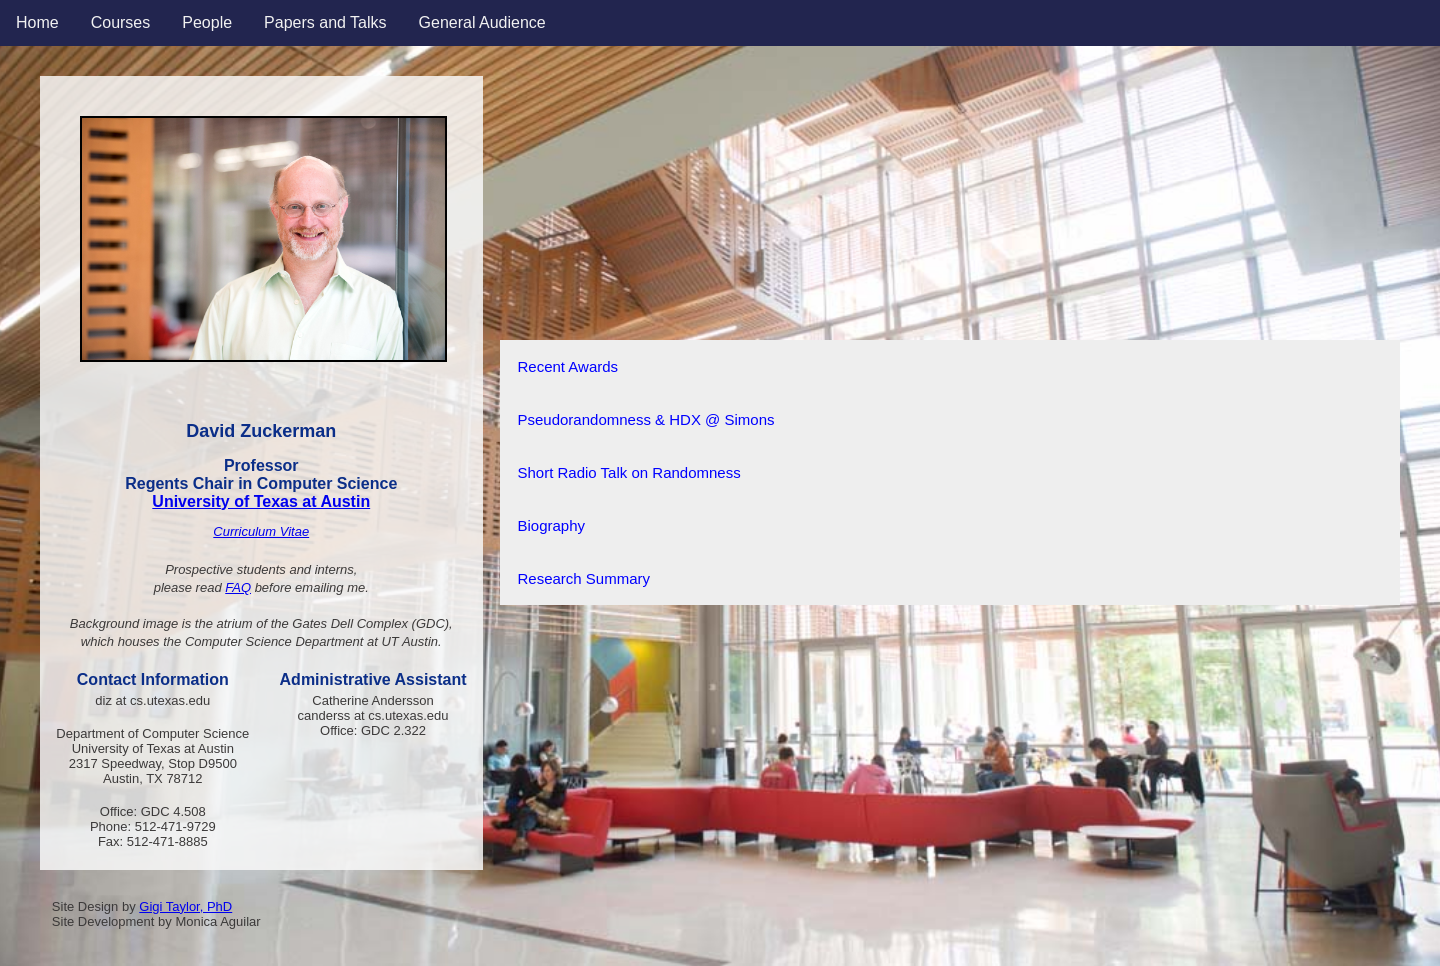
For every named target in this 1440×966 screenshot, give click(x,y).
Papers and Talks (325, 22)
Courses (121, 22)
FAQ (238, 587)
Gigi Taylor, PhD (185, 906)
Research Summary (584, 578)
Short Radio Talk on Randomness (629, 472)
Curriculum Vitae (261, 531)
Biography (552, 525)
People (207, 22)
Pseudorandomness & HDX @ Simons (646, 419)
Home (37, 22)
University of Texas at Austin (261, 501)
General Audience (482, 22)
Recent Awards (568, 366)
